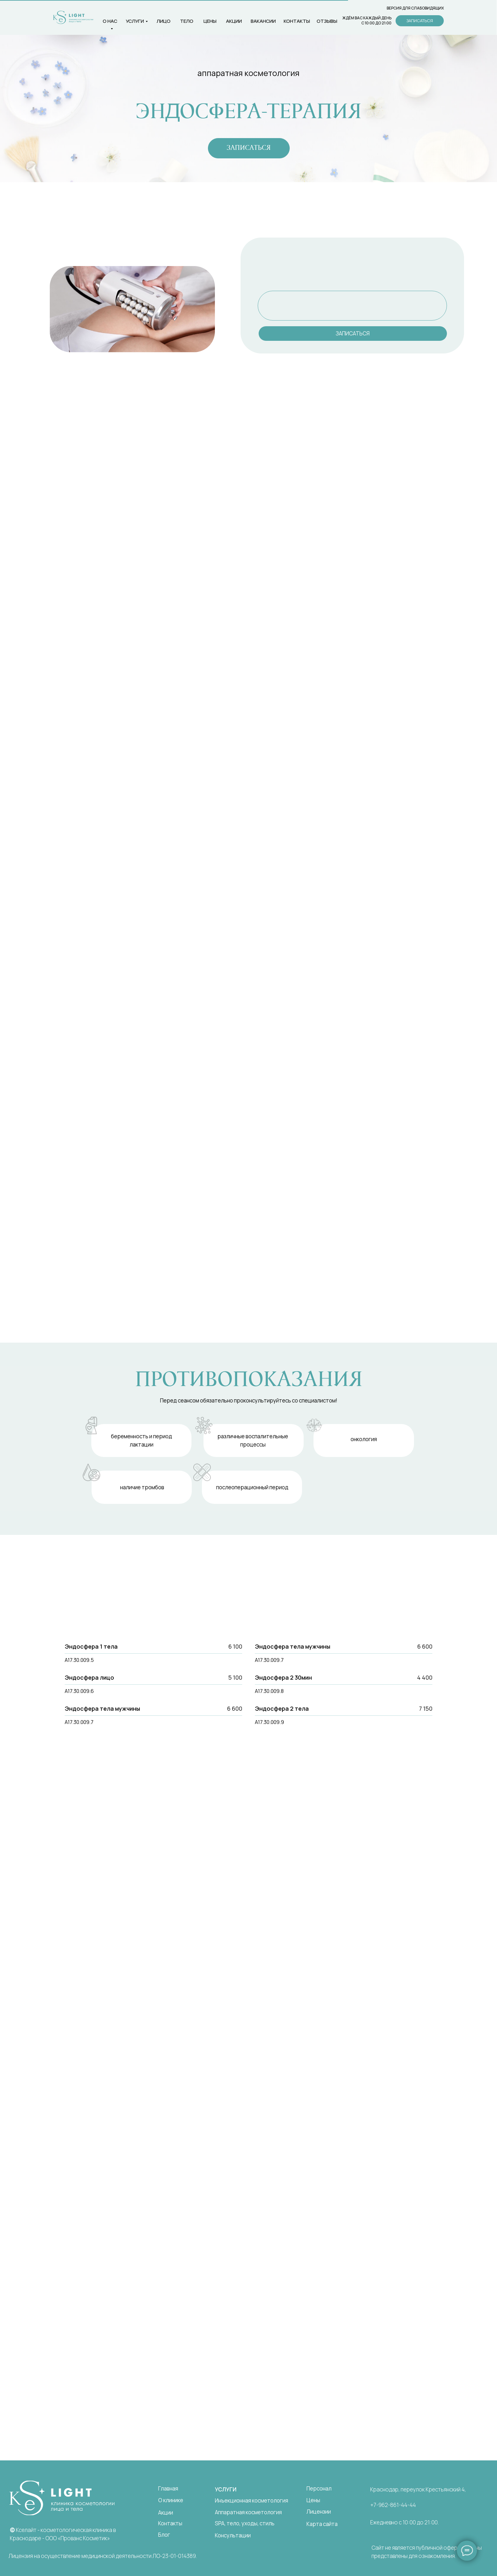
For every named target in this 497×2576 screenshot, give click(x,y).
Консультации (233, 2535)
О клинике (170, 2500)
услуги (135, 21)
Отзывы (327, 21)
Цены (313, 2500)
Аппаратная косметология (248, 2512)
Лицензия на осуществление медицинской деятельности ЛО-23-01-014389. (103, 2556)
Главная (168, 2488)
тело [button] (186, 21)
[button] (420, 20)
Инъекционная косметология (251, 2500)
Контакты (170, 2523)
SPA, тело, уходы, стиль (244, 2523)
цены (209, 21)
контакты (297, 21)
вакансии (263, 21)
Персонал (319, 2488)
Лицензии (319, 2511)
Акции (234, 21)
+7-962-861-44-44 (393, 2505)
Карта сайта (322, 2524)
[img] (61, 2498)
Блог (164, 2534)
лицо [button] (164, 21)
